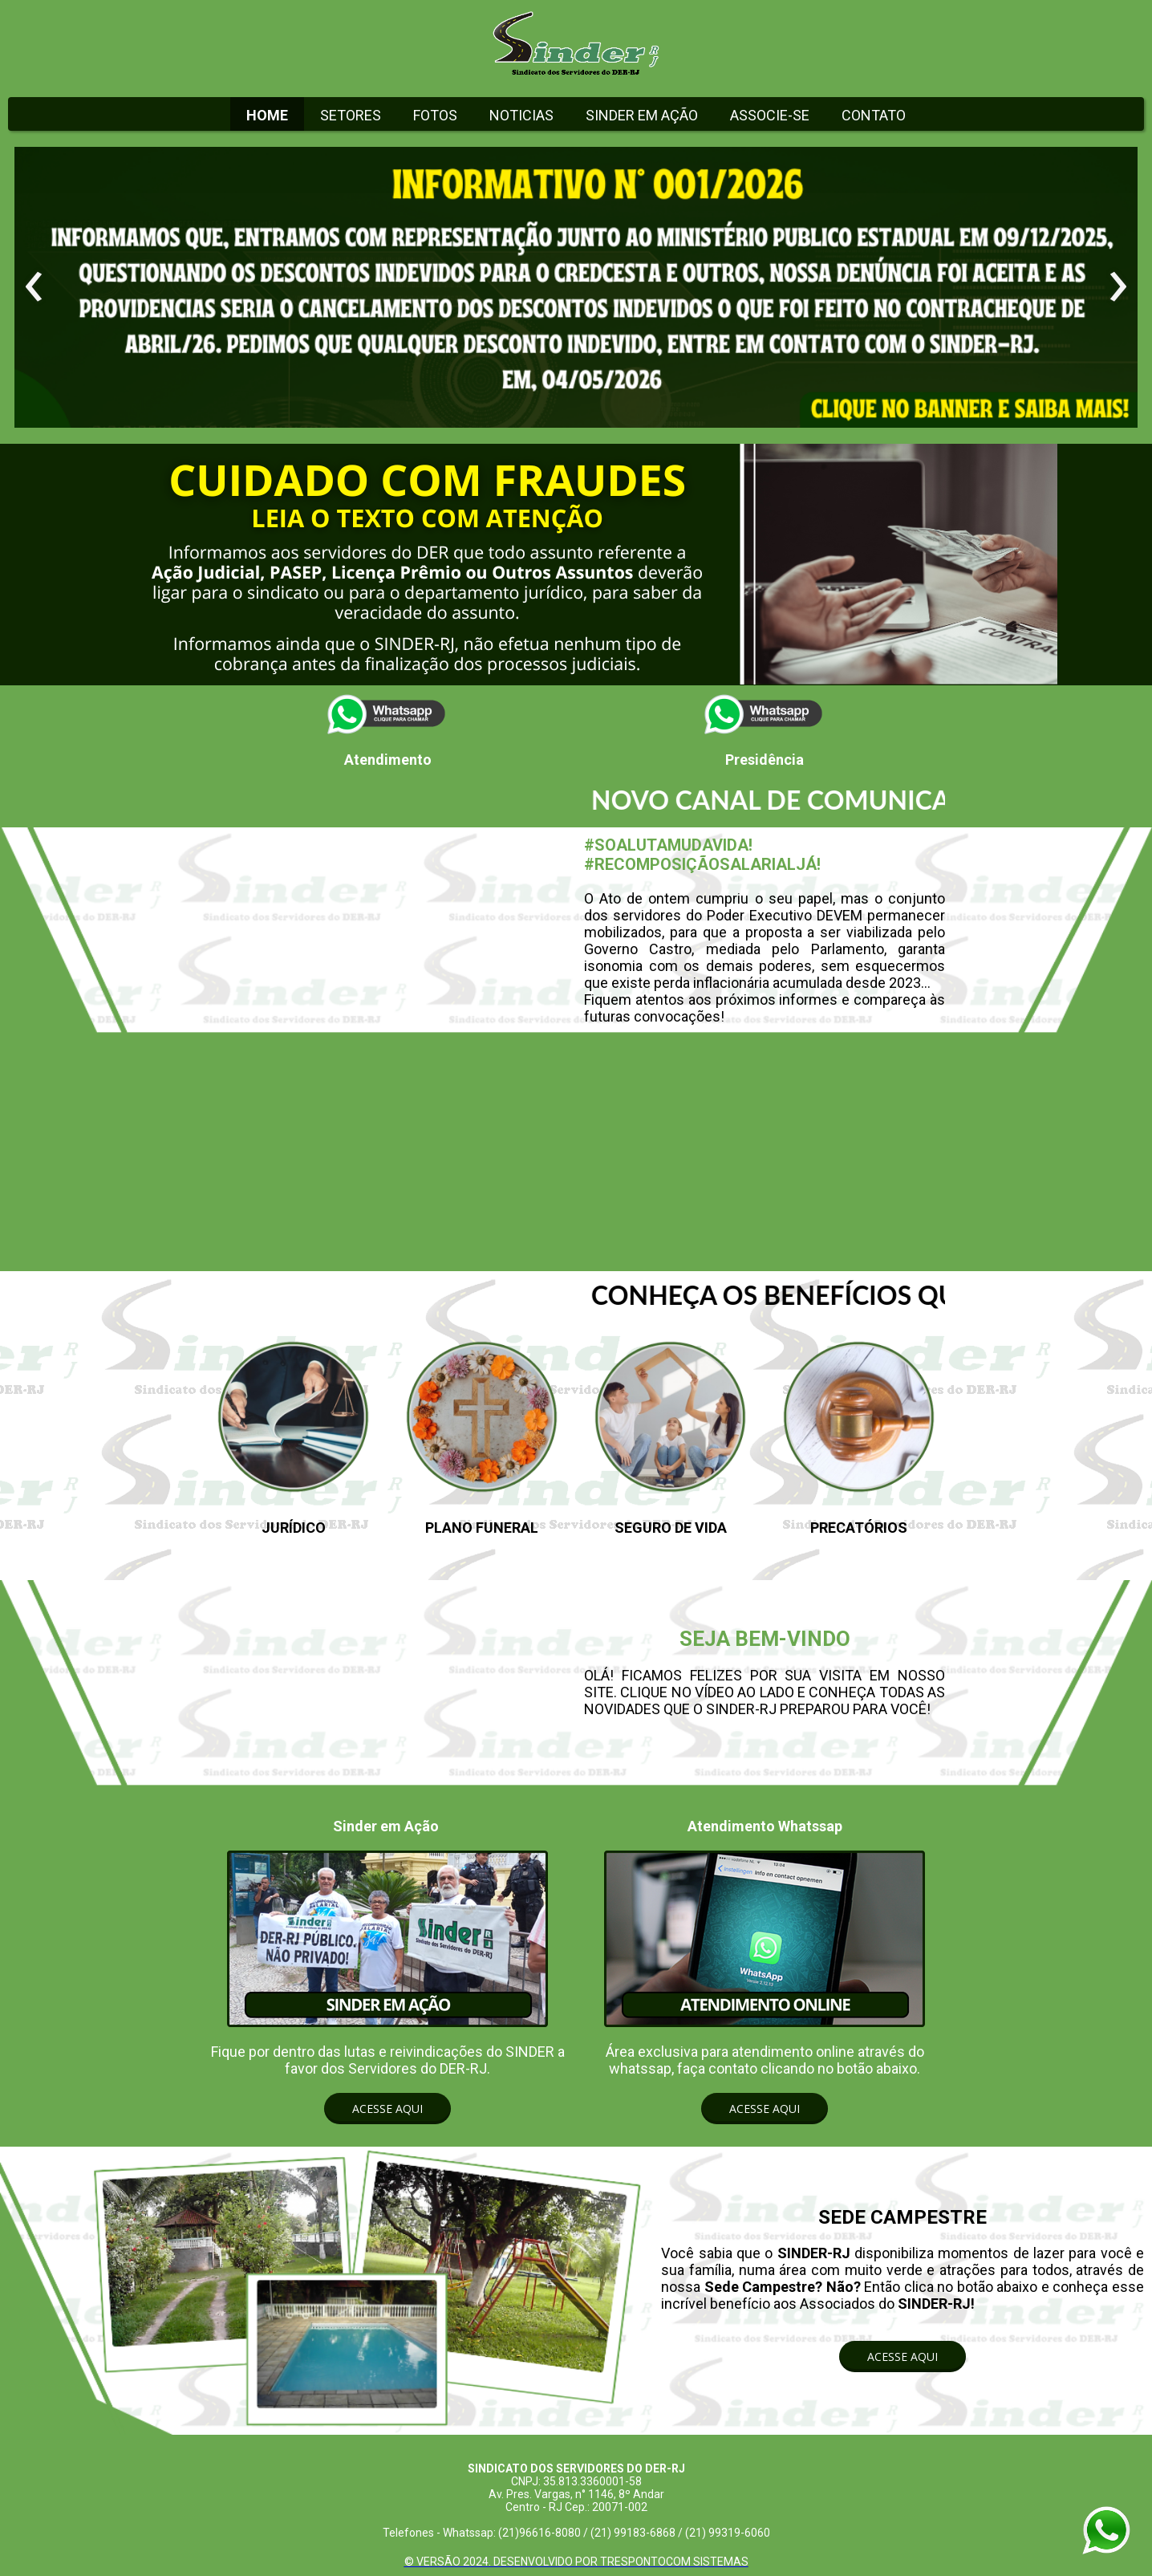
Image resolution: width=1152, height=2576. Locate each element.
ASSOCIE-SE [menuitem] (769, 115)
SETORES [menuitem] (350, 115)
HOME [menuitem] (267, 115)
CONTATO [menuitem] (874, 115)
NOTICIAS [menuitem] (521, 115)
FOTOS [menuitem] (435, 115)
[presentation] (34, 287)
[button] (387, 2108)
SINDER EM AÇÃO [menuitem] (642, 115)
